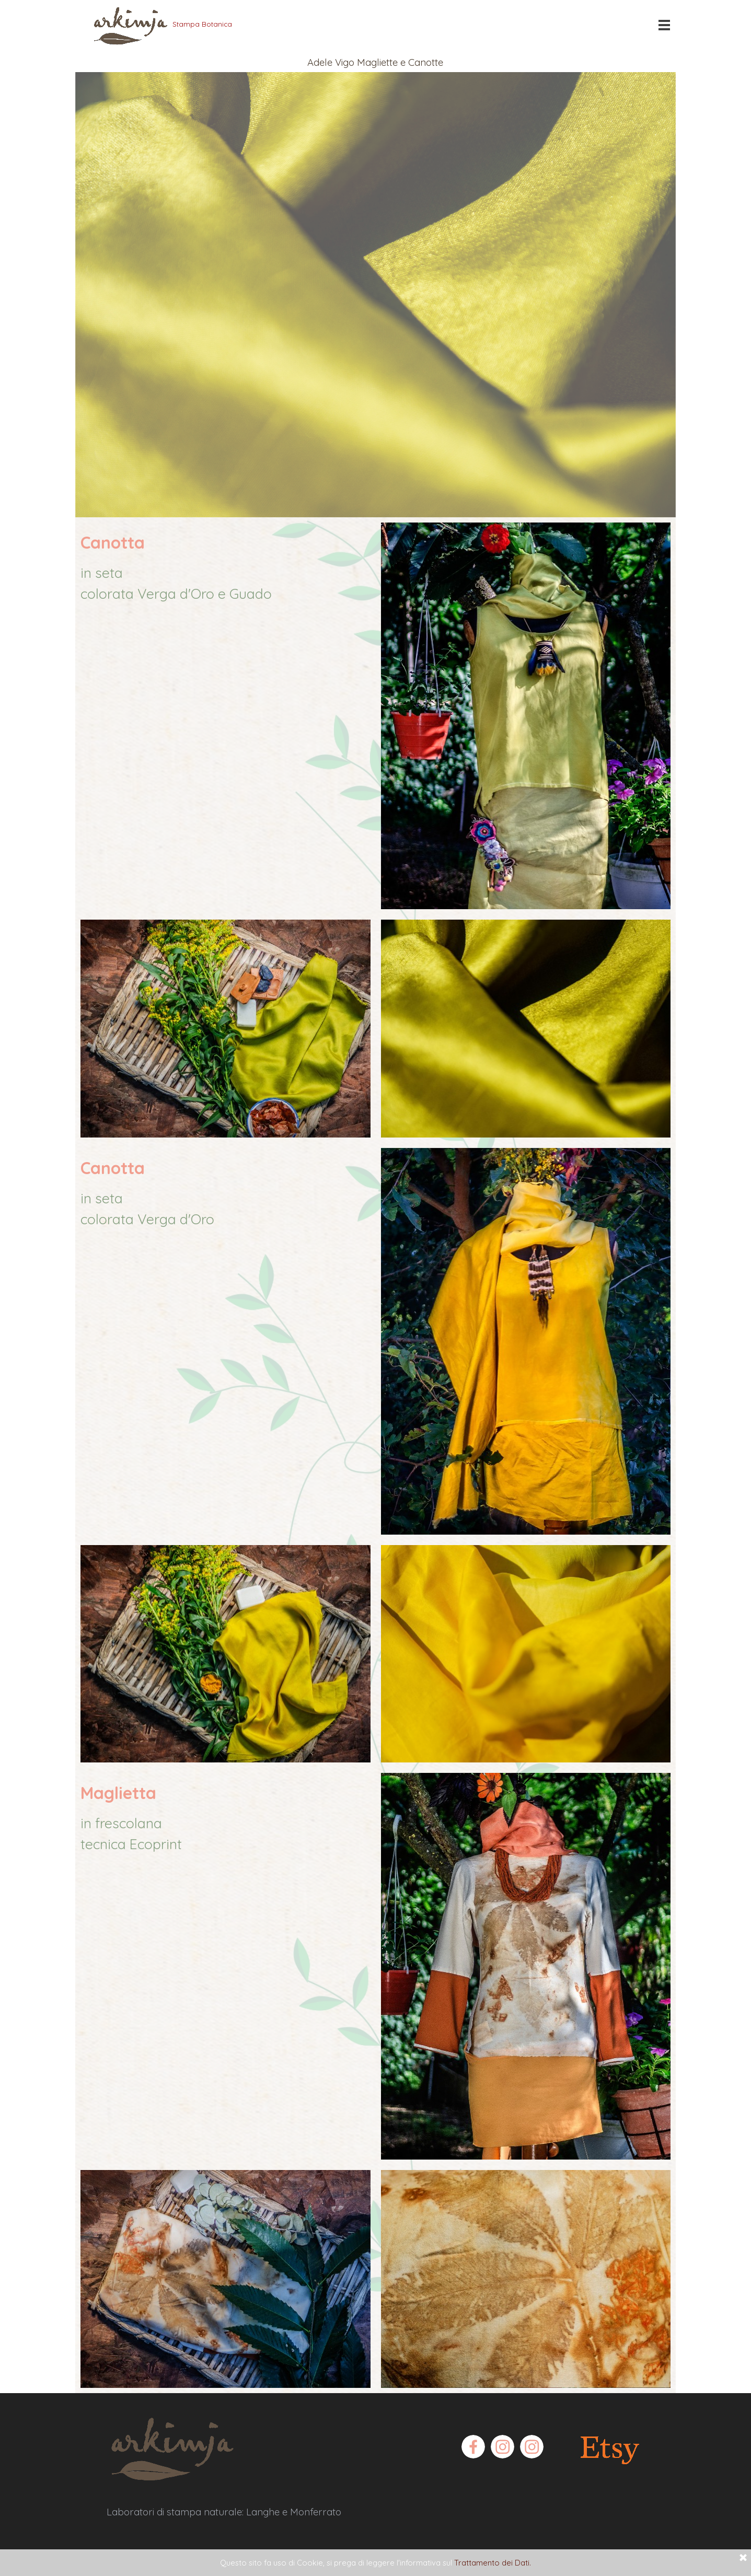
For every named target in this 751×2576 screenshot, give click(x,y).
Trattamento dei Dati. (492, 2563)
